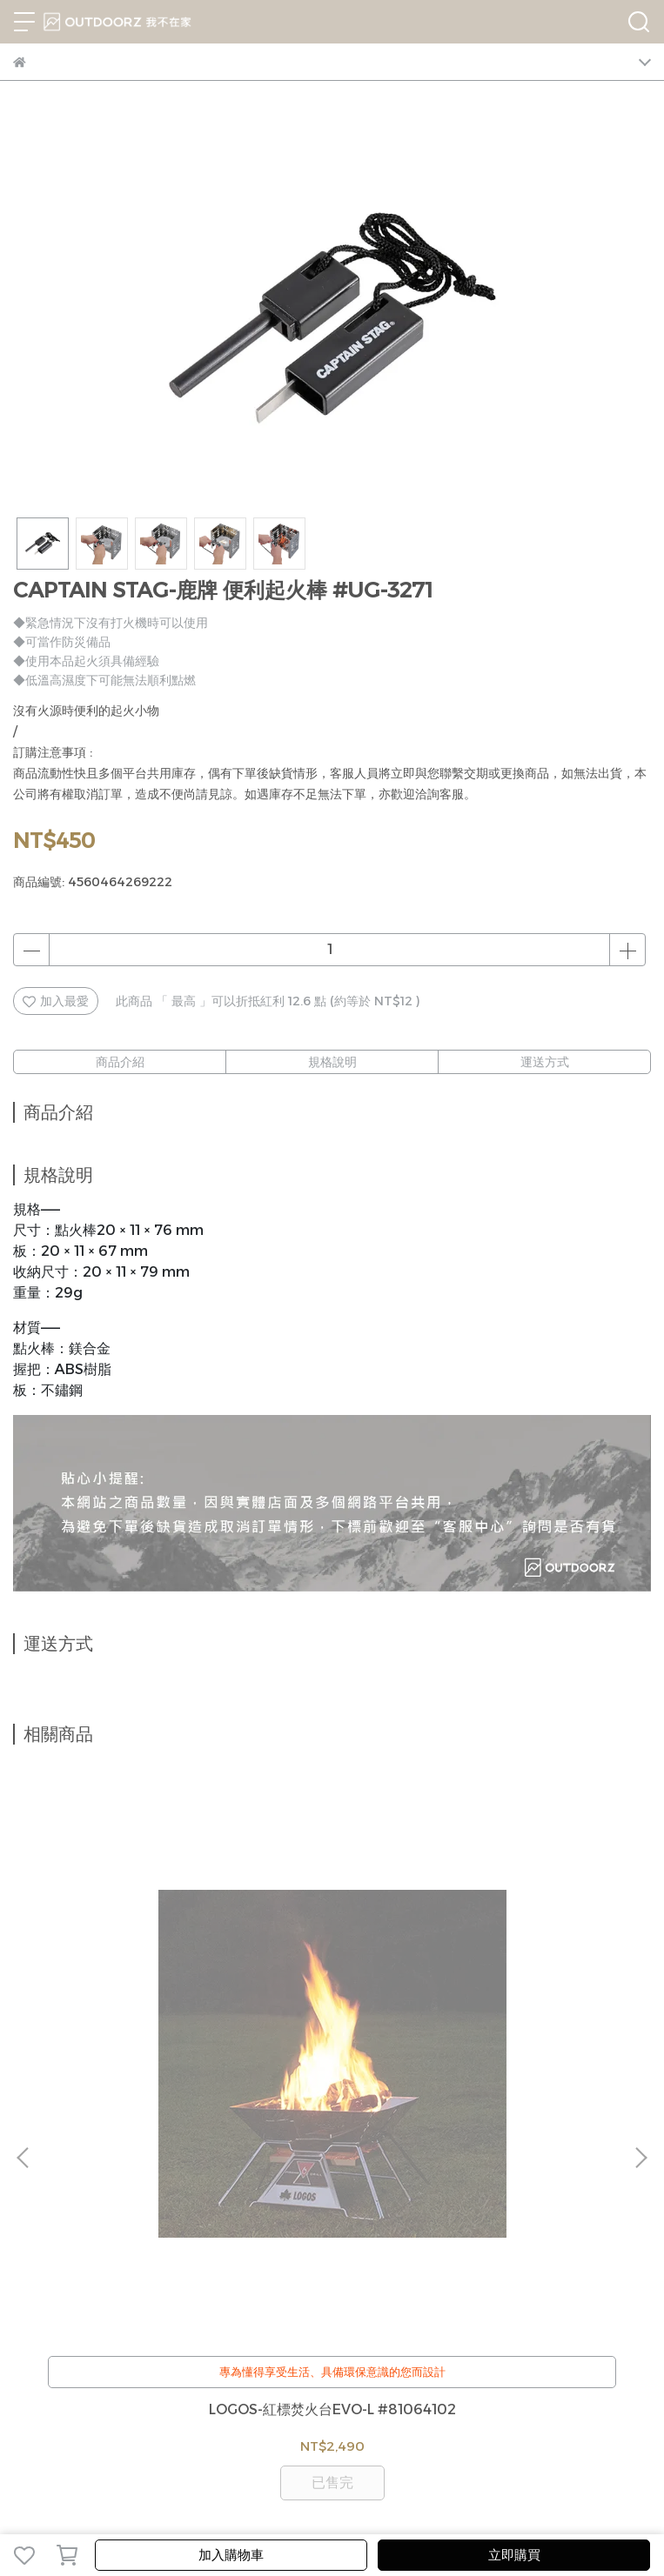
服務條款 (279, 2207)
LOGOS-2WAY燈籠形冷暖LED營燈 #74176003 (332, 2016)
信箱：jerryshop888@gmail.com (112, 2331)
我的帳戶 (37, 2207)
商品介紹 (120, 1062)
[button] (640, 1956)
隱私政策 (222, 2207)
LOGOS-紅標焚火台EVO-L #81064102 (131, 2016)
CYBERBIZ (557, 2510)
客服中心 (94, 2207)
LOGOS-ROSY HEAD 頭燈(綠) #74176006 (533, 2016)
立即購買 (514, 2554)
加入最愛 (56, 1001)
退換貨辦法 (158, 2207)
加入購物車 (231, 2554)
